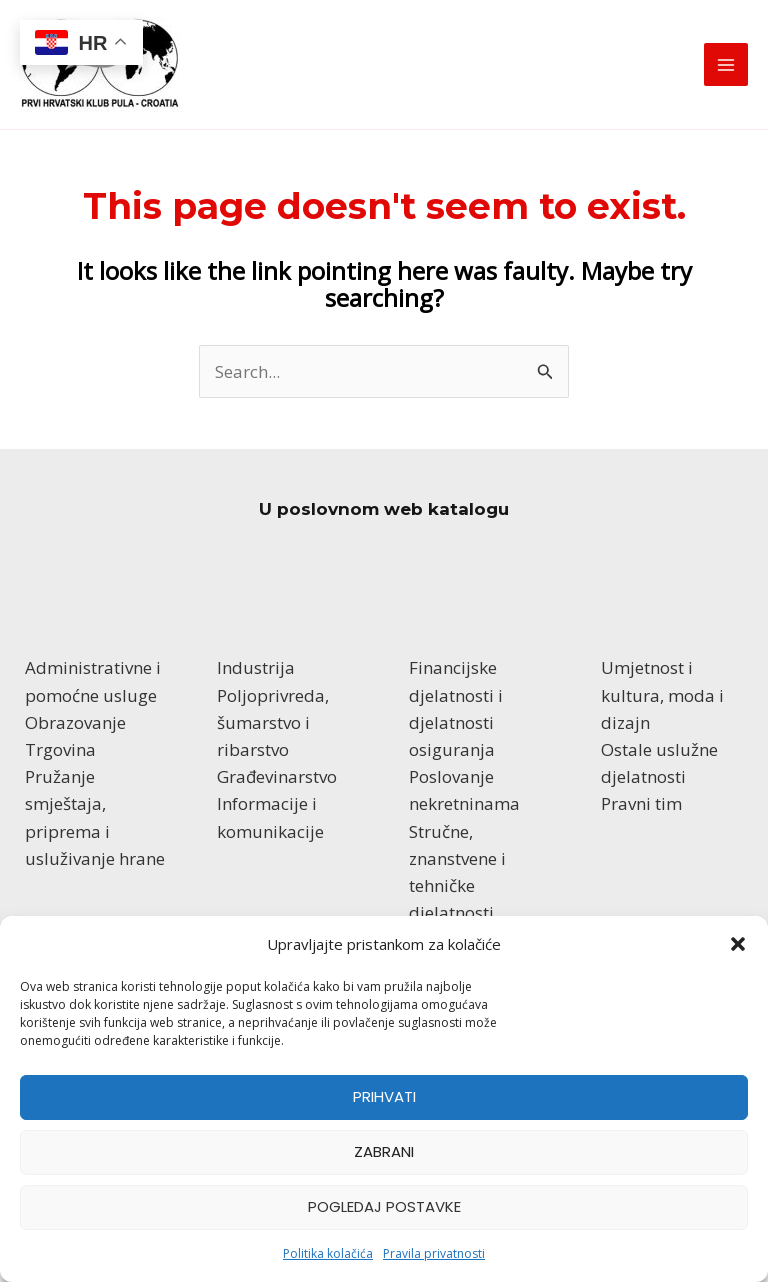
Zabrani (384, 1151)
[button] (738, 944)
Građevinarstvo (277, 776)
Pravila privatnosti (434, 1253)
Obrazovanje (75, 722)
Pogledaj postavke (384, 1206)
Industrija (256, 667)
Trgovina (60, 749)
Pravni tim (641, 803)
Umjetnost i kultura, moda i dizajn (662, 694)
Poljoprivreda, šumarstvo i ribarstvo (273, 722)
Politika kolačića (328, 1253)
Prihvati (384, 1096)
